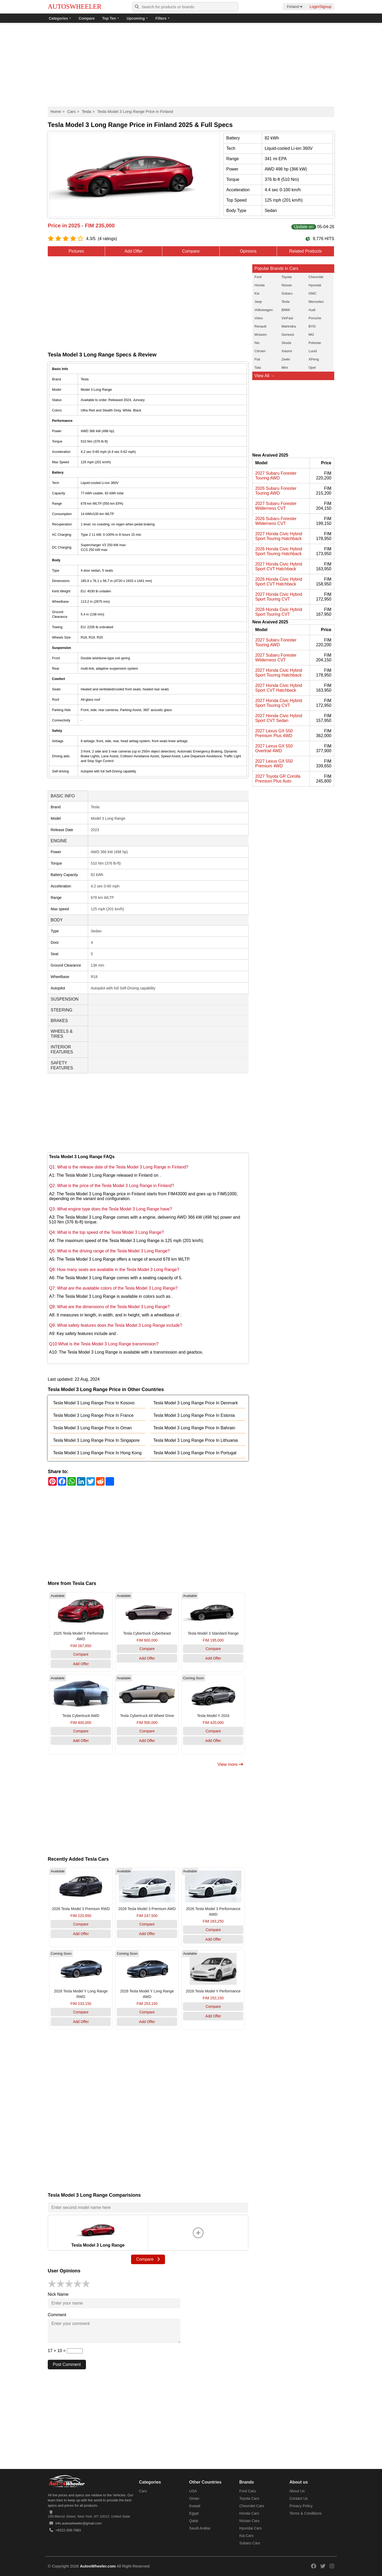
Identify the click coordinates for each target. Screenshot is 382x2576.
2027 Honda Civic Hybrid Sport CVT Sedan (278, 718)
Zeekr (285, 359)
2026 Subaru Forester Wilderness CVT (276, 521)
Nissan (286, 285)
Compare (87, 18)
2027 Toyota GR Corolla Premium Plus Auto (277, 778)
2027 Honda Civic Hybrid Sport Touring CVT (278, 596)
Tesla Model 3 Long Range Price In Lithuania (195, 1440)
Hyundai (315, 285)
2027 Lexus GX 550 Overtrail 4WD (274, 748)
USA (193, 2491)
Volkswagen (263, 310)
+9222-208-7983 (68, 2530)
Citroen (260, 351)
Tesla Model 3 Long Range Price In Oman (92, 1428)
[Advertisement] (191, 65)
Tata (257, 367)
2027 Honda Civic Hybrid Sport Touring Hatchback (278, 536)
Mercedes (316, 302)
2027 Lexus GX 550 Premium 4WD (274, 763)
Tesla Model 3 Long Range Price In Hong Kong (97, 1453)
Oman (194, 2498)
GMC (312, 293)
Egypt (194, 2513)
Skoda (286, 343)
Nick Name (58, 2294)
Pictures (76, 251)
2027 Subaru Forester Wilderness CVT (276, 506)
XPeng (314, 359)
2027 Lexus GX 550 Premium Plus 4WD (274, 733)
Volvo (258, 318)
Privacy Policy (300, 2506)
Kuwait (194, 2506)
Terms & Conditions (305, 2513)
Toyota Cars (249, 2498)
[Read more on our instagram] (331, 2566)
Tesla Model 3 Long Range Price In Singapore (96, 1440)
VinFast (287, 318)
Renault (260, 326)
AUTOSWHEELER (74, 6)
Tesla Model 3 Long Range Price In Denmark (195, 1403)
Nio (257, 343)
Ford (258, 277)
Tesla (86, 111)
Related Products (305, 251)
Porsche (315, 318)
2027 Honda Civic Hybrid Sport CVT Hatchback (278, 566)
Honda (259, 285)
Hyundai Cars (250, 2528)
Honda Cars (249, 2513)
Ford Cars (247, 2491)
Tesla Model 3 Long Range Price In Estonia (194, 1415)
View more (230, 1764)
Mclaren (260, 335)
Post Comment (67, 2364)
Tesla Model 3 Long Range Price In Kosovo (93, 1403)
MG (311, 335)
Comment (57, 2315)
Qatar (193, 2521)
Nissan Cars (249, 2521)
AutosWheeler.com (98, 2566)
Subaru (287, 293)
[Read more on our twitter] (322, 2566)
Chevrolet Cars (251, 2506)
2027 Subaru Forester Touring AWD (276, 475)
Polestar (315, 343)
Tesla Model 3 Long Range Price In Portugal (194, 1453)
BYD (312, 326)
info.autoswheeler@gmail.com (78, 2523)
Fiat (257, 359)
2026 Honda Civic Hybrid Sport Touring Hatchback (278, 551)
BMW (285, 310)
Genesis (287, 335)
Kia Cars (246, 2536)
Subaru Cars (249, 2543)
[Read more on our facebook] (313, 2566)
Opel (312, 367)
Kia (256, 293)
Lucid (313, 351)
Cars (71, 111)
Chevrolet (316, 277)
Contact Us (298, 2498)
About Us (297, 2491)
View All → (264, 375)
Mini (284, 367)
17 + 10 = (65, 2350)
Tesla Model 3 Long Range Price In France (93, 1415)
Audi (312, 310)
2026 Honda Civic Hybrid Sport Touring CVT (278, 612)
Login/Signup (320, 7)
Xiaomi (286, 351)
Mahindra (288, 326)
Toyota (286, 277)
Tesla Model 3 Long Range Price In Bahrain (194, 1428)
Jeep (258, 302)
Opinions (248, 251)
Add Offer (133, 251)
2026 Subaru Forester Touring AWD (276, 490)
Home (55, 111)
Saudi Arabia (199, 2528)
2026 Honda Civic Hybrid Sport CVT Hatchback (278, 581)
